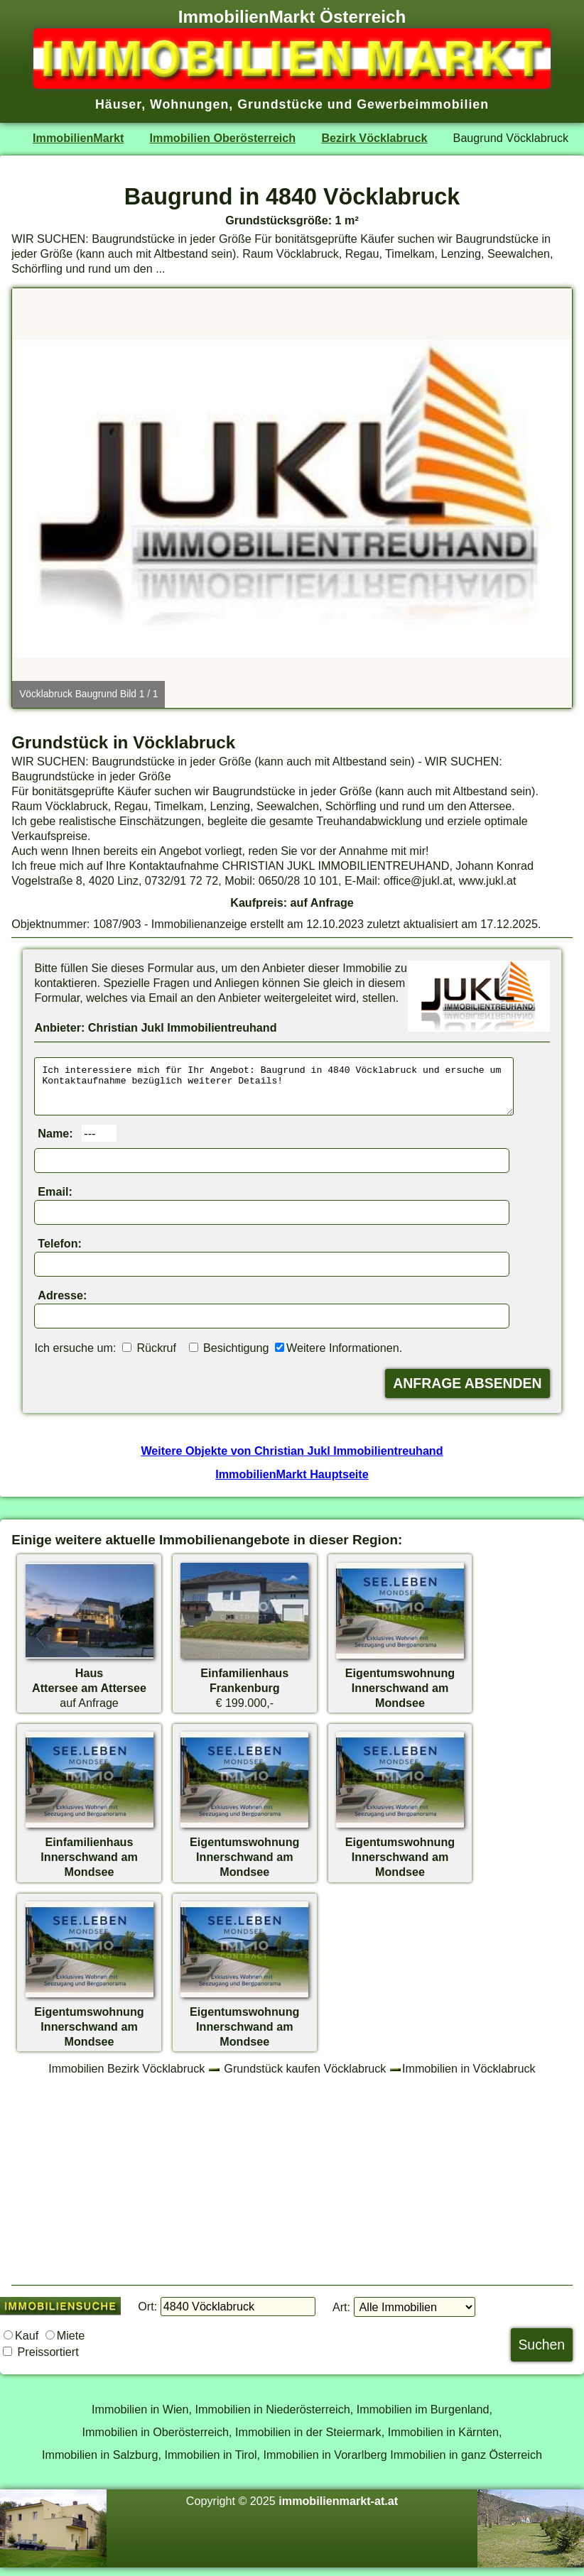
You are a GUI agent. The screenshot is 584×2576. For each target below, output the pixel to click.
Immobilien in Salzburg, (101, 2463)
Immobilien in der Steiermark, (309, 2440)
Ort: (147, 2314)
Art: (341, 2315)
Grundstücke (280, 104)
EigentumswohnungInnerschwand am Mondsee (400, 1696)
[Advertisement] (292, 2188)
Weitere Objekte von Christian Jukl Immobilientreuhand (292, 1459)
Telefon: (60, 1251)
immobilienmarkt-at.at (338, 2509)
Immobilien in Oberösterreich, (157, 2440)
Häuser (118, 104)
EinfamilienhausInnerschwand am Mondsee (88, 1865)
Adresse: (62, 1303)
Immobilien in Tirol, (212, 2463)
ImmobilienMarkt (78, 137)
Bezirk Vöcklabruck (374, 137)
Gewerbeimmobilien (423, 104)
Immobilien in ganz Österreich (466, 2463)
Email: (55, 1200)
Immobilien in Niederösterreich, (274, 2417)
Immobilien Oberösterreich (223, 137)
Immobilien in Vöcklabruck (469, 2076)
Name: (55, 1141)
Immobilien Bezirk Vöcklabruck (126, 2076)
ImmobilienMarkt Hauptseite (291, 1482)
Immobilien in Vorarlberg (325, 2463)
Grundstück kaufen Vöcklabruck (305, 2076)
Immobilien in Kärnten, (445, 2440)
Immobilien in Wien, (142, 2417)
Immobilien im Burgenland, (424, 2417)
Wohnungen (189, 104)
